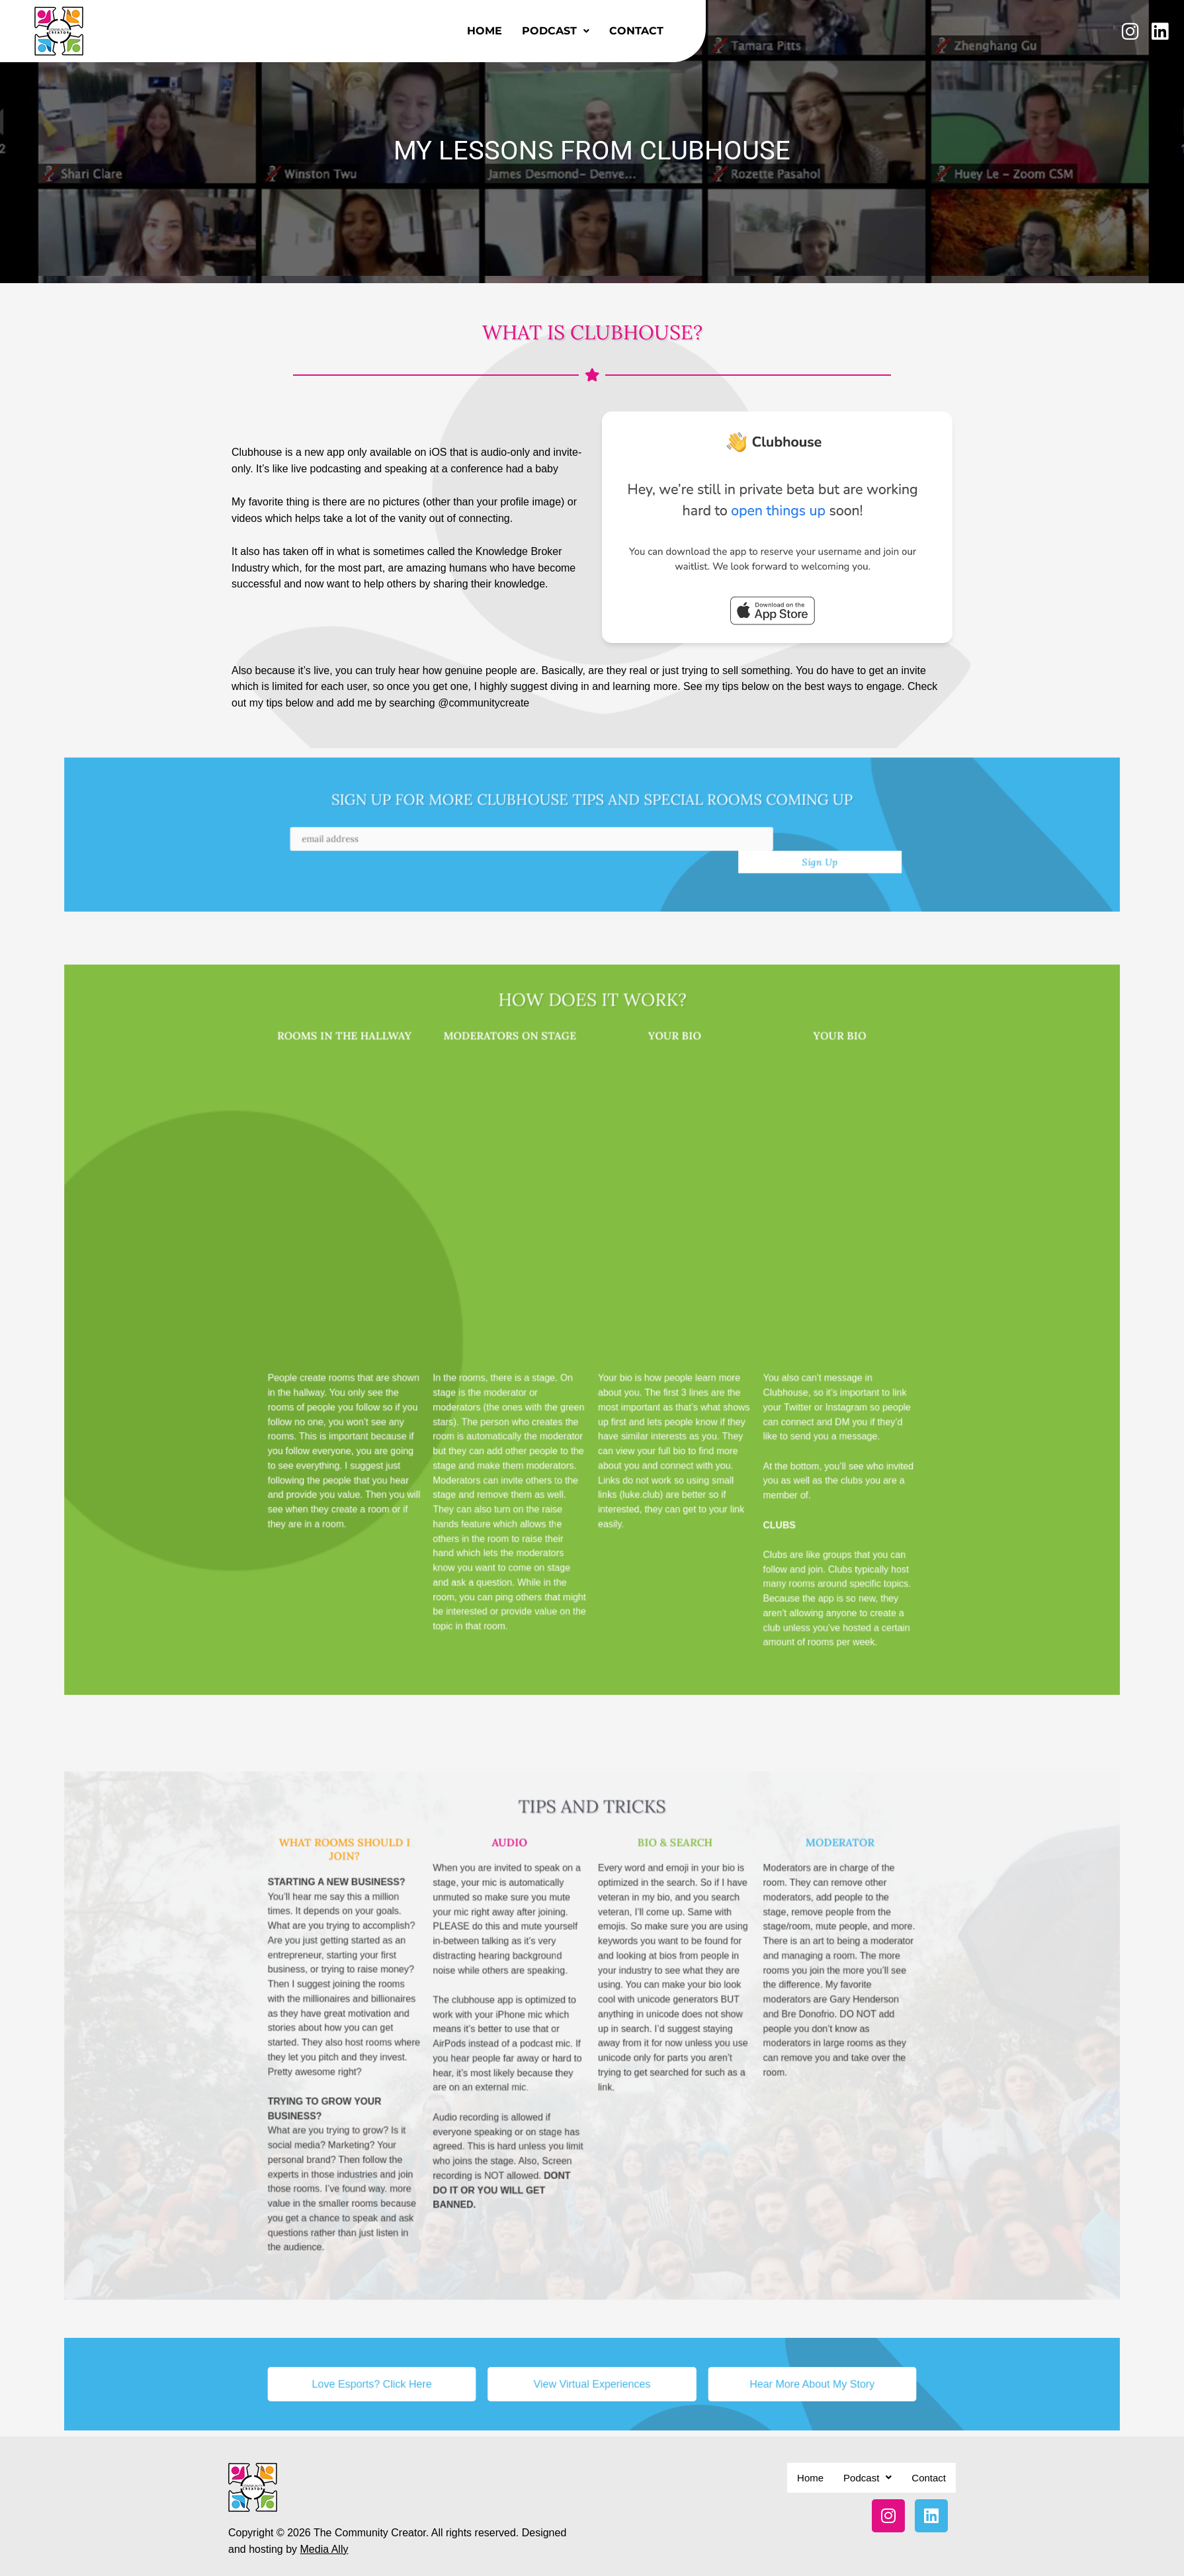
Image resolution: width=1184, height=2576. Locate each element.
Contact (636, 30)
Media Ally (324, 2522)
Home (484, 30)
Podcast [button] (555, 30)
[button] (555, 31)
